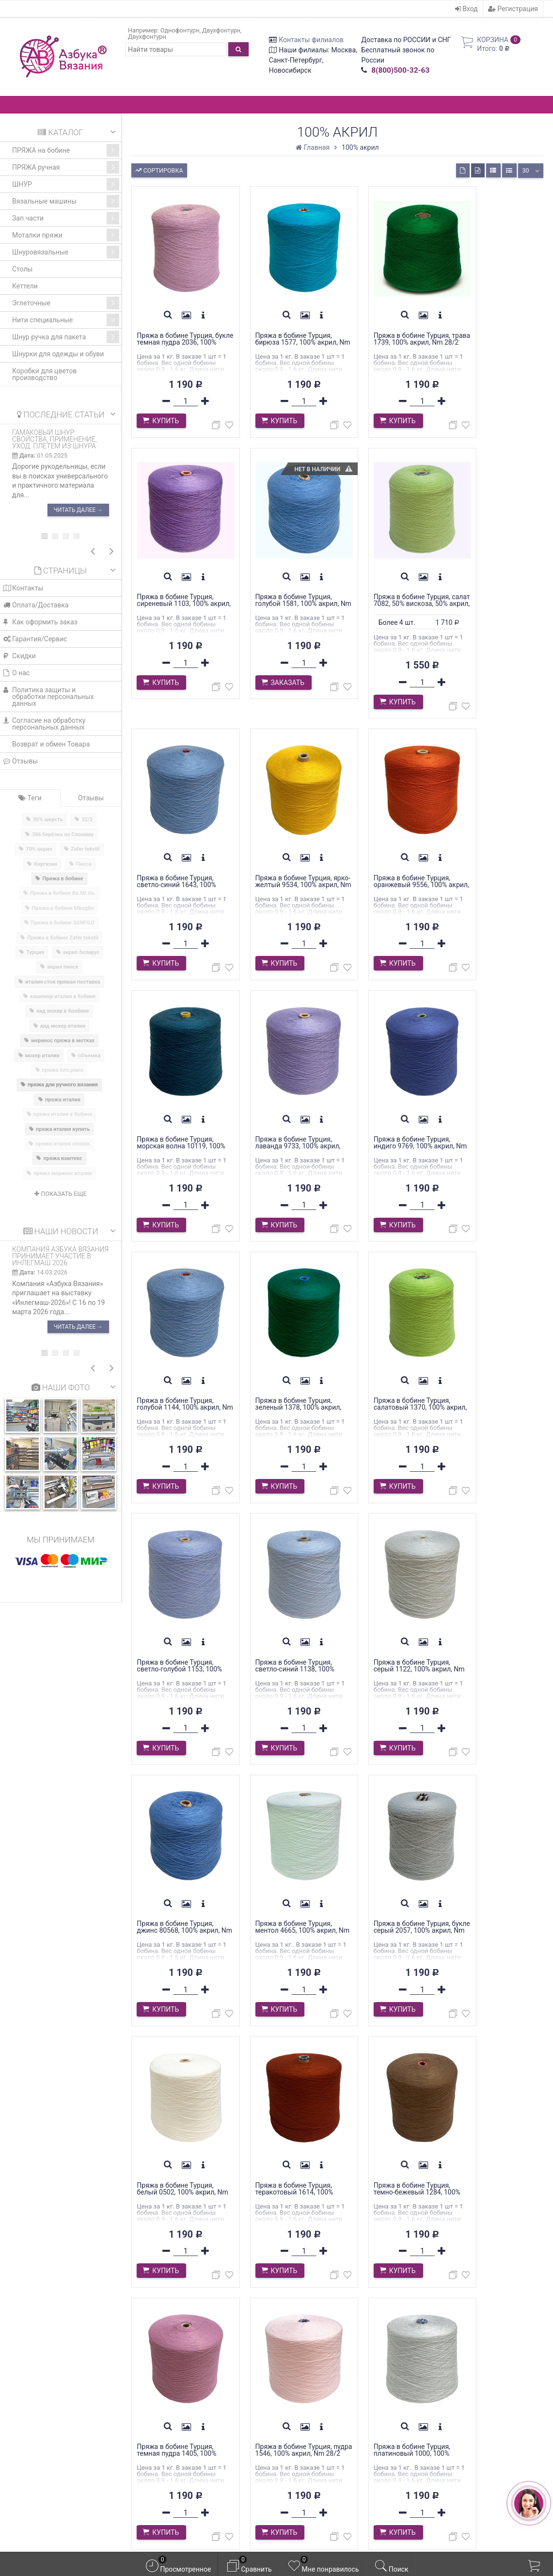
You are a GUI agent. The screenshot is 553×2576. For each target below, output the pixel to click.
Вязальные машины (65, 201)
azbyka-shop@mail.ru (54, 2448)
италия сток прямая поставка (62, 982)
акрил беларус (81, 952)
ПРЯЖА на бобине (65, 150)
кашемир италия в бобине (63, 996)
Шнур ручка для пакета (65, 337)
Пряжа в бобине (62, 878)
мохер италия (42, 1055)
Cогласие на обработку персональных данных (44, 723)
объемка (89, 1055)
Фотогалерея (165, 2427)
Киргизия (45, 864)
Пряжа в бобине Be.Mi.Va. (62, 893)
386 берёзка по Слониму (63, 834)
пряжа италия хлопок (62, 1144)
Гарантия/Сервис (35, 639)
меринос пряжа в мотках (63, 1040)
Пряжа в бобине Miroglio (63, 908)
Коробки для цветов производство (44, 374)
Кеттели (25, 286)
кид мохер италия (62, 1026)
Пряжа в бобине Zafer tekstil (62, 938)
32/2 (87, 819)
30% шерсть (48, 819)
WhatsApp (62, 2416)
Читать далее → (78, 510)
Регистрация (513, 9)
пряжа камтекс (62, 1158)
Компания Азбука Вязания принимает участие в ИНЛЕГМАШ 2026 (60, 1256)
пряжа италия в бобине (63, 1114)
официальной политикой (327, 2536)
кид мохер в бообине (62, 1011)
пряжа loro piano (63, 1070)
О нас (16, 673)
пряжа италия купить (63, 1129)
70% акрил (39, 849)
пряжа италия (62, 1100)
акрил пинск (62, 967)
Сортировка (158, 169)
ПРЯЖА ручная (65, 167)
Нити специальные (65, 320)
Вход (466, 9)
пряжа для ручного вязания (63, 1084)
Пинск (84, 864)
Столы (22, 269)
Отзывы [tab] (91, 798)
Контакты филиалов (311, 40)
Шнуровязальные (65, 252)
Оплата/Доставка (36, 605)
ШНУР (65, 184)
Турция (35, 952)
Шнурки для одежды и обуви (58, 354)
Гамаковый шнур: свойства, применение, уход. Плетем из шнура (54, 439)
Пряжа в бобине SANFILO (63, 923)
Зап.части (65, 218)
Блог (150, 2416)
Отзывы (20, 761)
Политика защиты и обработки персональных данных (48, 696)
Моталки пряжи (65, 235)
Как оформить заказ (40, 622)
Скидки (19, 656)
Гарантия (158, 2383)
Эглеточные (65, 303)
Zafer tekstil (85, 849)
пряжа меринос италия (62, 1173)
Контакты (23, 588)
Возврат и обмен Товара (51, 744)
